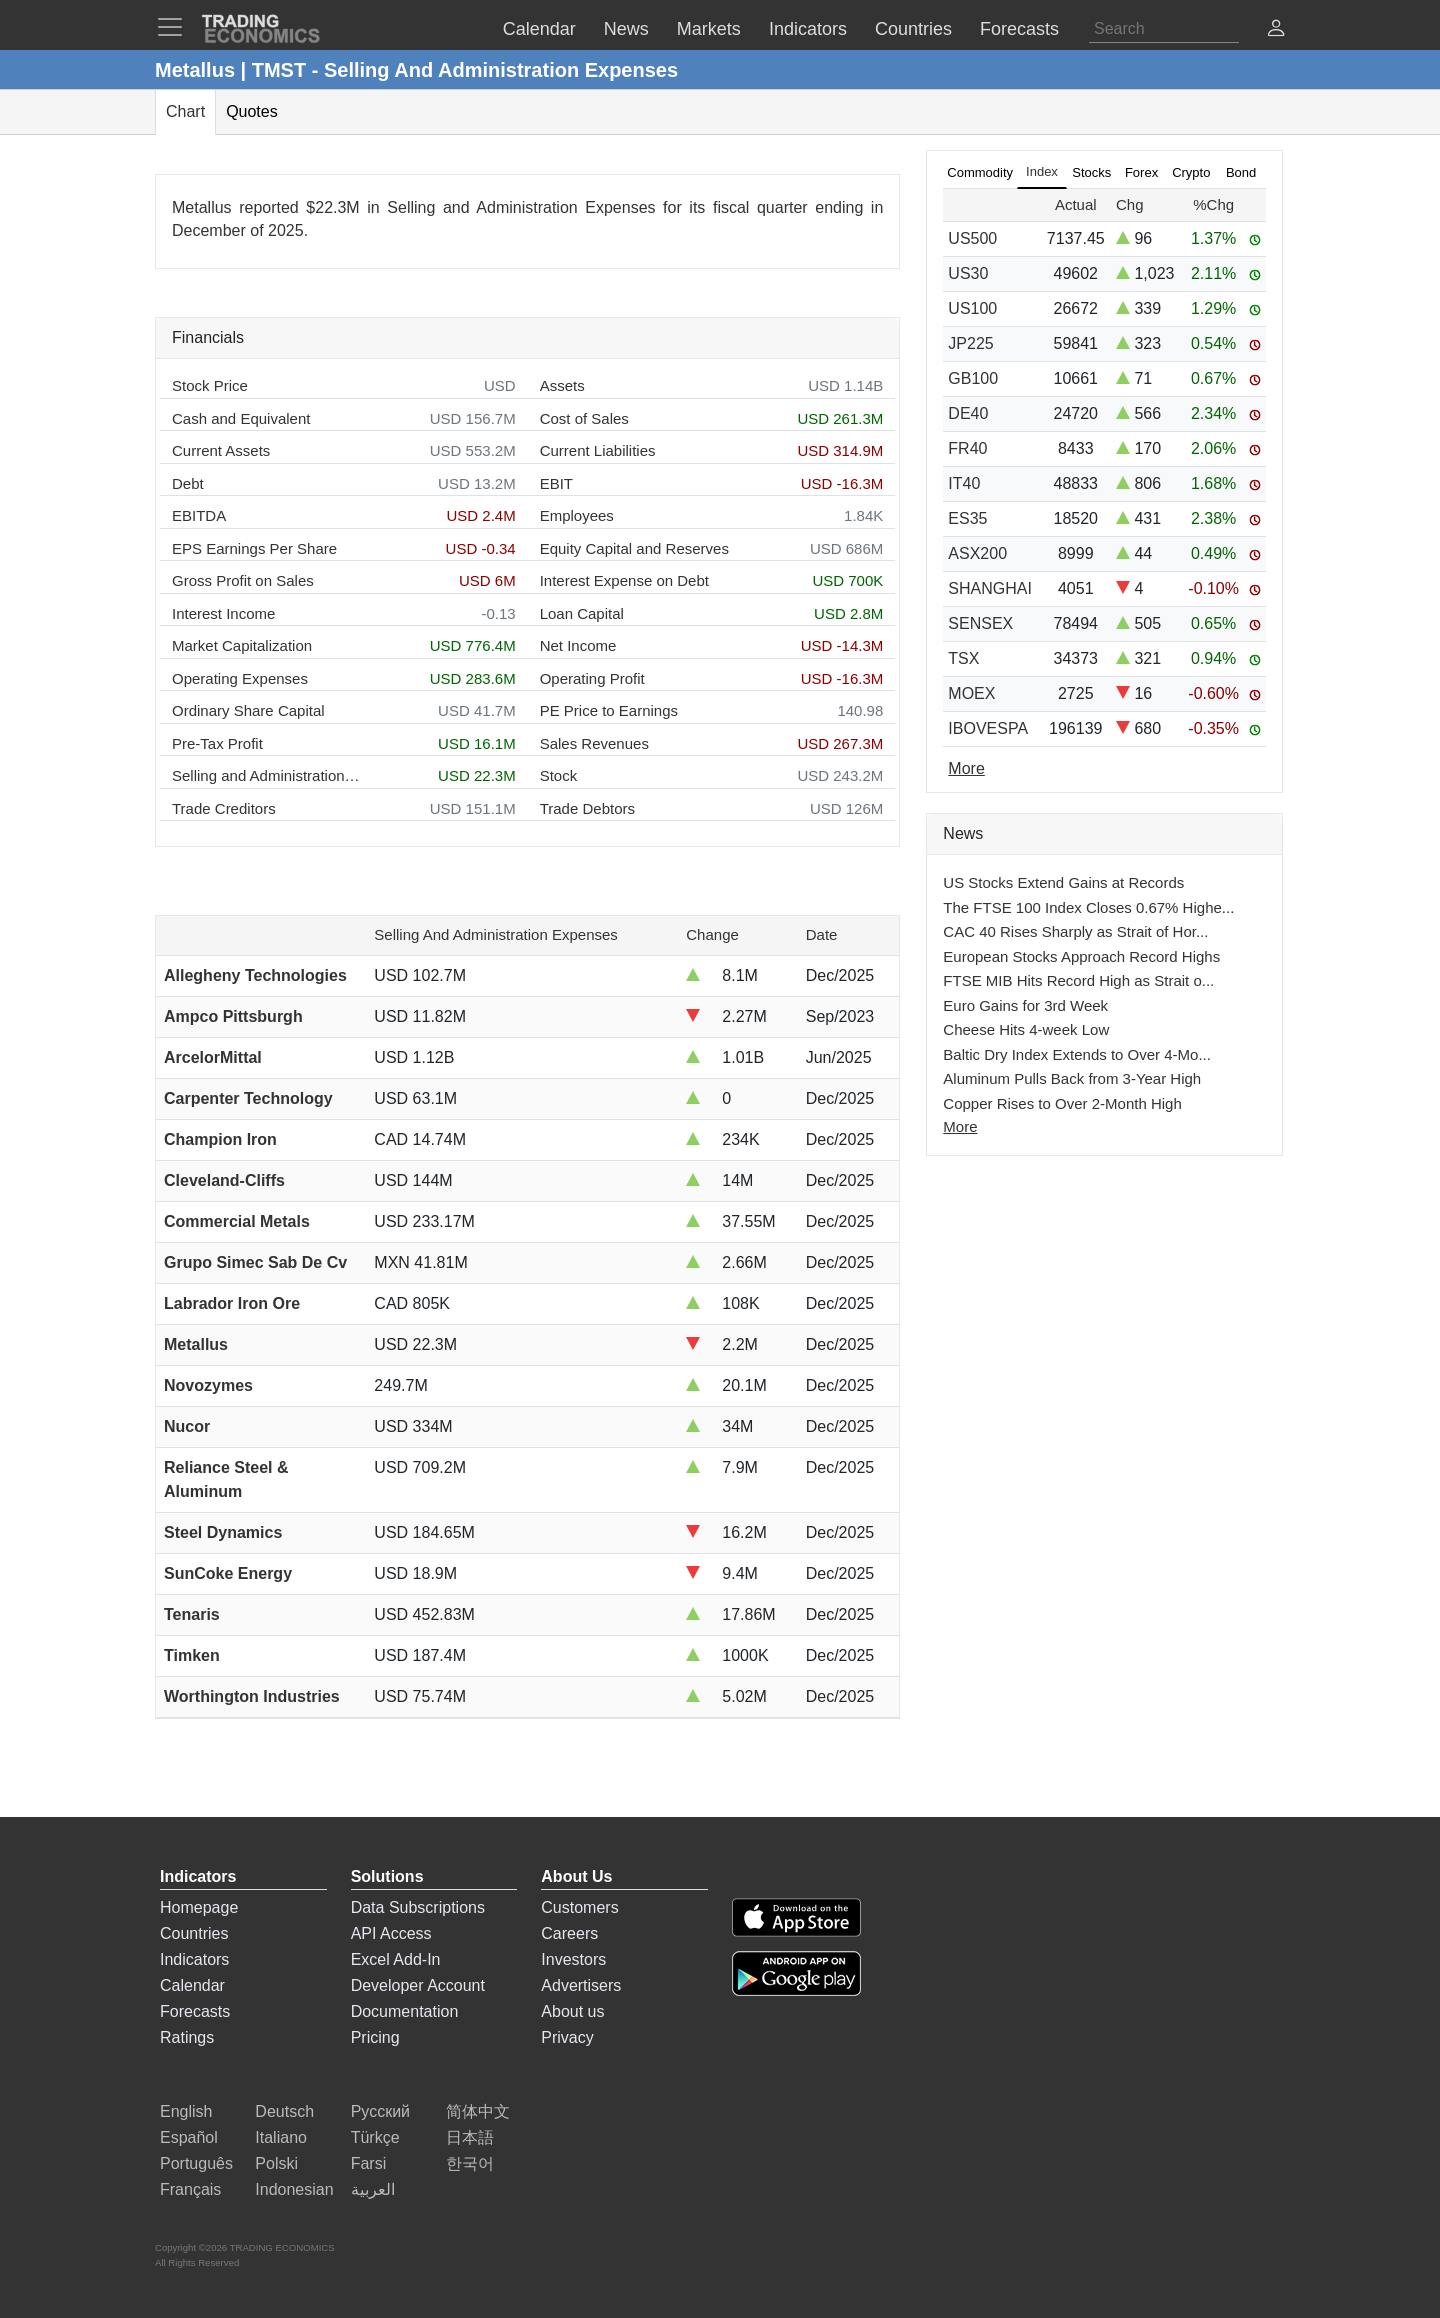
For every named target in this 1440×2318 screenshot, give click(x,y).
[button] (1276, 30)
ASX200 (977, 553)
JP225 (970, 343)
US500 (972, 238)
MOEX (971, 693)
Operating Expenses (240, 678)
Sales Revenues (594, 743)
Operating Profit (592, 678)
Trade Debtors (587, 808)
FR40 (967, 448)
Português (196, 2163)
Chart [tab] (185, 111)
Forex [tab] (1141, 172)
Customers (579, 1907)
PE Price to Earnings (609, 710)
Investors (573, 1959)
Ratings (187, 2037)
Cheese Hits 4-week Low (1026, 1029)
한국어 (470, 2163)
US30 (968, 273)
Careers (569, 1933)
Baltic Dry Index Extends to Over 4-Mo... (1077, 1054)
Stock (559, 775)
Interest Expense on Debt (624, 580)
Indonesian (294, 2189)
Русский (380, 2111)
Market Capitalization (242, 645)
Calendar (192, 1985)
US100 (972, 308)
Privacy (567, 2037)
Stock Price (210, 385)
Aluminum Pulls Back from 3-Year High (1072, 1078)
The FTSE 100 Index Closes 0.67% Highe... (1088, 907)
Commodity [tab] (980, 172)
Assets (562, 385)
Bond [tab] (1241, 172)
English (186, 2111)
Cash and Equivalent (241, 418)
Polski (276, 2163)
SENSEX (980, 623)
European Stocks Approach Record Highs (1081, 956)
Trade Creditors (224, 808)
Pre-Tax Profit (217, 743)
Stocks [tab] (1091, 172)
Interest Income (223, 613)
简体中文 (478, 2111)
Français (190, 2189)
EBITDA (199, 515)
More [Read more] (966, 768)
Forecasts (195, 2011)
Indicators (194, 1959)
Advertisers (581, 1985)
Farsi (369, 2163)
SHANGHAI (990, 588)
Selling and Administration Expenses (267, 775)
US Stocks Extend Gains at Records (1063, 882)
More (960, 1126)
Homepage (199, 1907)
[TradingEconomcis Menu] (176, 27)
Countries (194, 1933)
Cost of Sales (584, 418)
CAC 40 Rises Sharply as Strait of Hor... (1075, 931)
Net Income (578, 645)
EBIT (556, 483)
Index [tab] (1042, 171)
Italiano (281, 2137)
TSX (963, 658)
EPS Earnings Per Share (254, 548)
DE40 (968, 413)
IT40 (964, 483)
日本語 (470, 2137)
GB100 (973, 378)
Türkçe (375, 2137)
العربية (373, 2189)
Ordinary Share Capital (248, 710)
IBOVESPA (988, 728)
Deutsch (284, 2111)
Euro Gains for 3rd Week (1025, 1005)
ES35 (967, 518)
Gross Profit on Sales (243, 580)
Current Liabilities (598, 450)
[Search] (1164, 29)
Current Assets (221, 450)
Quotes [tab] (252, 111)
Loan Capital (582, 613)
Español (189, 2137)
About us (572, 2011)
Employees (577, 515)
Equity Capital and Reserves (634, 548)
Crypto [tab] (1191, 172)
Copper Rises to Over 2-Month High (1062, 1103)
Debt (188, 483)
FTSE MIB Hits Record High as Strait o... (1078, 980)
